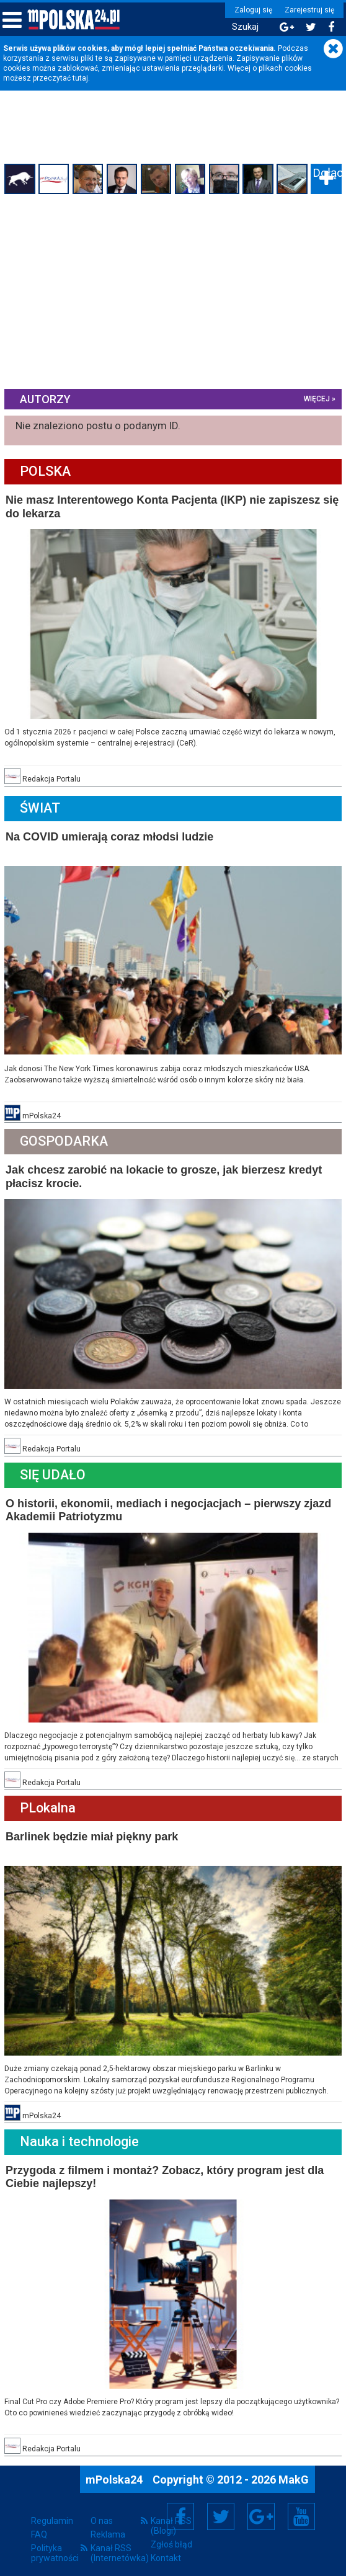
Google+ (261, 2504)
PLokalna (50, 1799)
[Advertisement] (173, 291)
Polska (47, 471)
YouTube (301, 2504)
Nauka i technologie (81, 2131)
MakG (293, 2467)
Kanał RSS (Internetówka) (116, 2541)
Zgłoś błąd (171, 2532)
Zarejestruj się (305, 10)
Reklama (108, 2522)
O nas (102, 2508)
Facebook (180, 2504)
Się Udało (54, 1468)
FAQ (39, 2522)
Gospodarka (66, 1136)
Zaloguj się (249, 10)
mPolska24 (115, 2467)
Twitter (220, 2504)
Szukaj (241, 27)
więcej (315, 398)
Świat (42, 805)
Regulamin (52, 2508)
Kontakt (166, 2546)
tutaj (80, 78)
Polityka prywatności (55, 2541)
